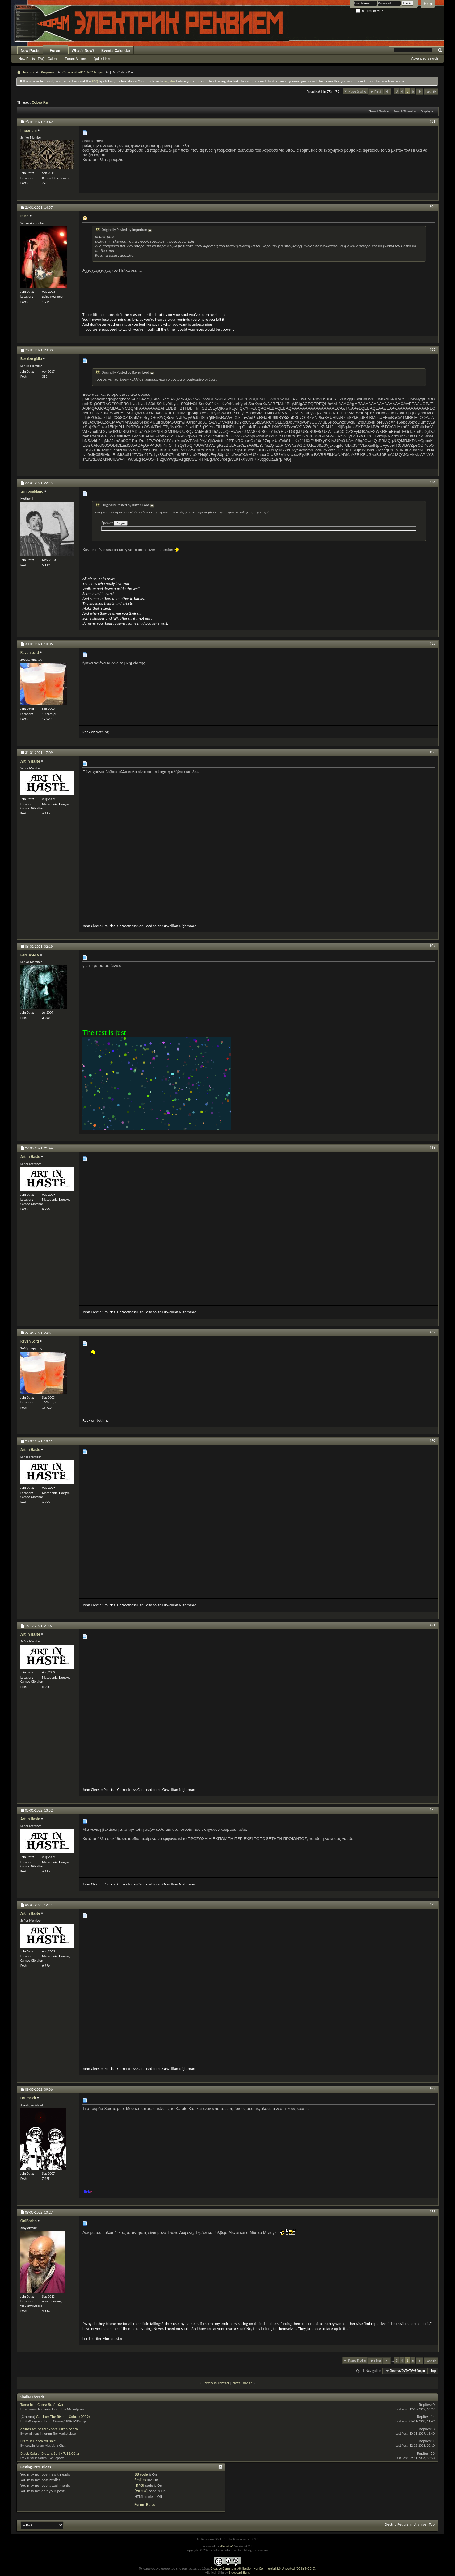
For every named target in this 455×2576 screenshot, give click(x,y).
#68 (432, 1147)
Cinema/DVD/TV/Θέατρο (82, 72)
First (375, 91)
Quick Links (102, 59)
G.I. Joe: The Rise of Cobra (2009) (63, 2416)
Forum (55, 50)
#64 (432, 482)
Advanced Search (424, 58)
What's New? (83, 50)
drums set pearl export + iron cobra (49, 2429)
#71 (432, 1625)
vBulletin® (227, 2546)
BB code (141, 2474)
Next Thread (243, 2383)
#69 (432, 1332)
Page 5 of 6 (357, 91)
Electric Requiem (397, 2524)
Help (428, 4)
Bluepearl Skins (239, 2572)
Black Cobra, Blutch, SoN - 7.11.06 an (50, 2453)
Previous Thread (216, 2383)
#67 (432, 946)
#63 (432, 349)
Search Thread (403, 111)
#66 (432, 752)
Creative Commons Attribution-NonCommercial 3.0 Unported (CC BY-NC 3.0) (262, 2568)
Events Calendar (115, 50)
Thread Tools (377, 111)
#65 (432, 643)
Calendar (55, 59)
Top (433, 2371)
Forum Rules (144, 2504)
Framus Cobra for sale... (39, 2441)
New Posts (30, 50)
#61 (432, 121)
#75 (432, 2212)
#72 (432, 1810)
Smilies (140, 2480)
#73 (432, 1904)
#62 (432, 207)
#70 (432, 1440)
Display (426, 111)
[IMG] (139, 2485)
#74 (432, 2089)
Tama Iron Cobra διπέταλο (41, 2404)
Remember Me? (369, 11)
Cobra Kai (40, 102)
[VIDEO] (141, 2491)
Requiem (48, 72)
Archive (420, 2524)
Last (430, 91)
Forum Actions (75, 59)
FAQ (41, 59)
